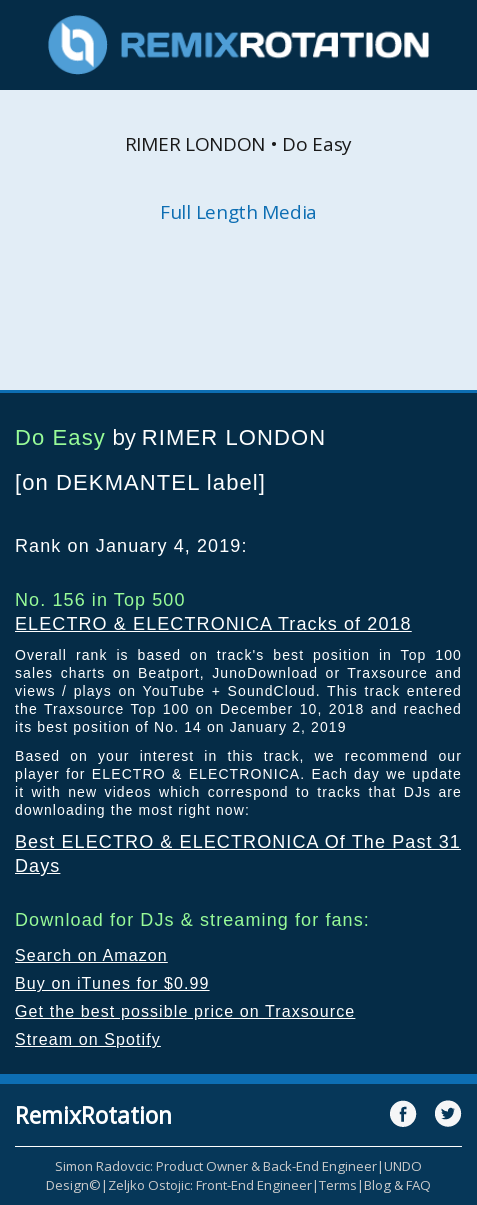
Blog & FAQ (397, 1185)
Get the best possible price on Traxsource (185, 1011)
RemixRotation (93, 1115)
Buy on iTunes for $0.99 (112, 983)
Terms (338, 1185)
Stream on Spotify (88, 1039)
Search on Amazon (91, 955)
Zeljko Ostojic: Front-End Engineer (210, 1185)
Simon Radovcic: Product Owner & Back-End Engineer (216, 1166)
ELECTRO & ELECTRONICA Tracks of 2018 (213, 624)
